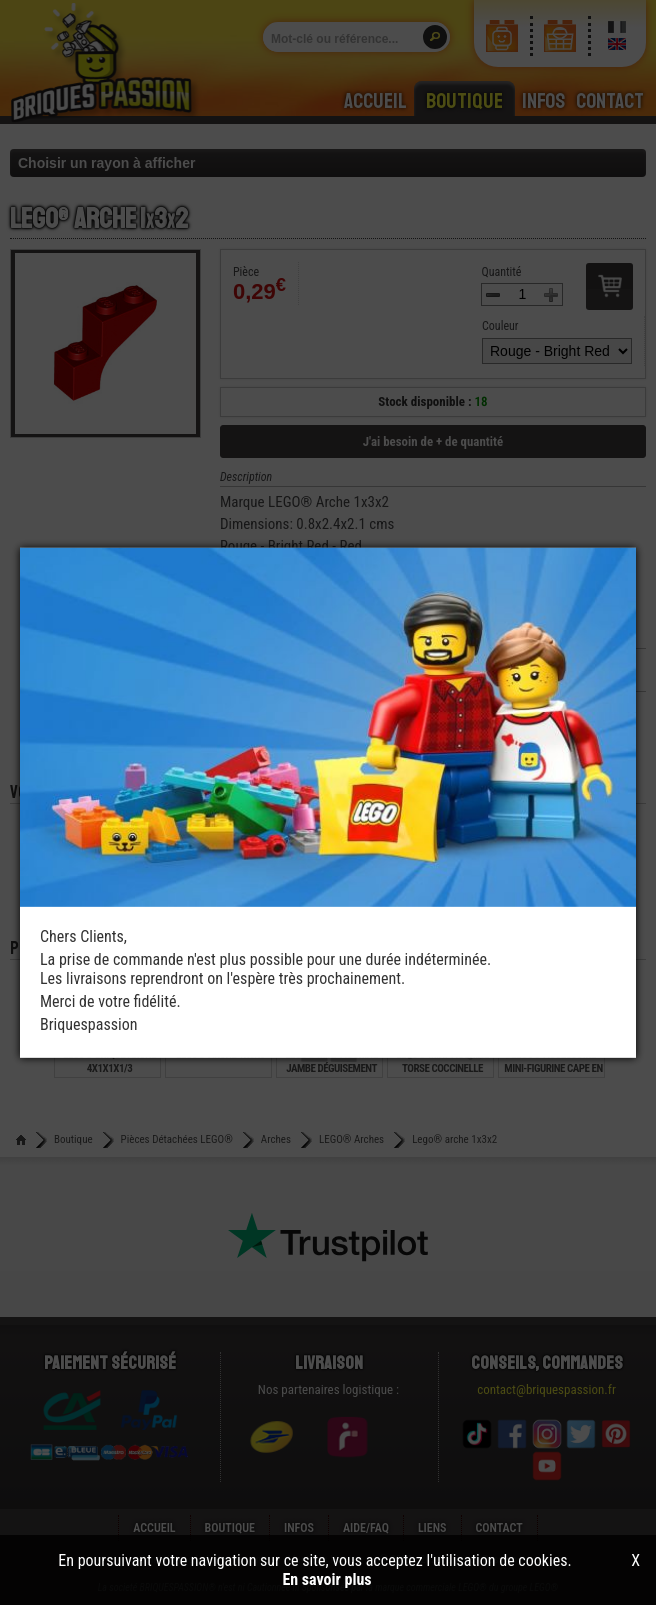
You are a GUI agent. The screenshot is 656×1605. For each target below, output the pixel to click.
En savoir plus (326, 1579)
